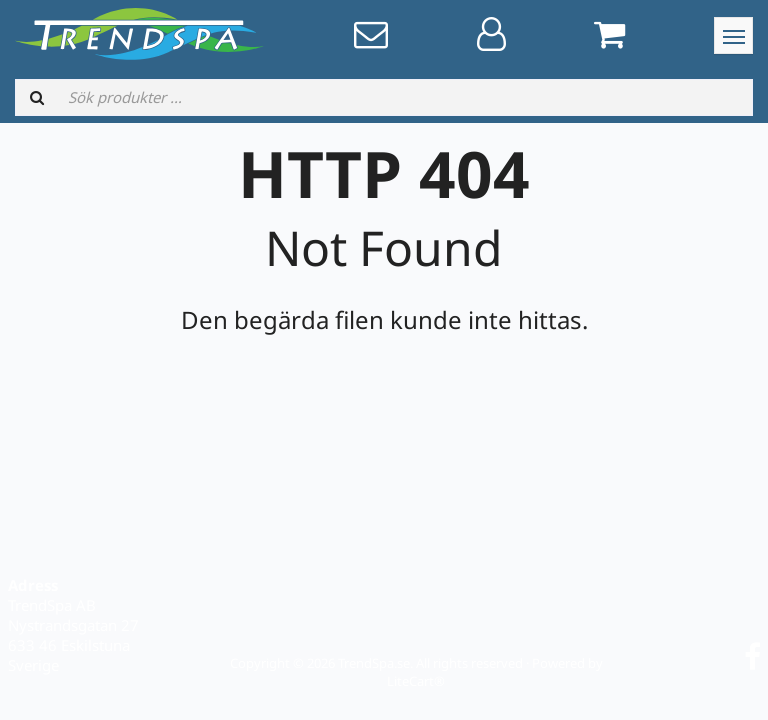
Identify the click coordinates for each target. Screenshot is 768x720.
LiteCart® (416, 681)
